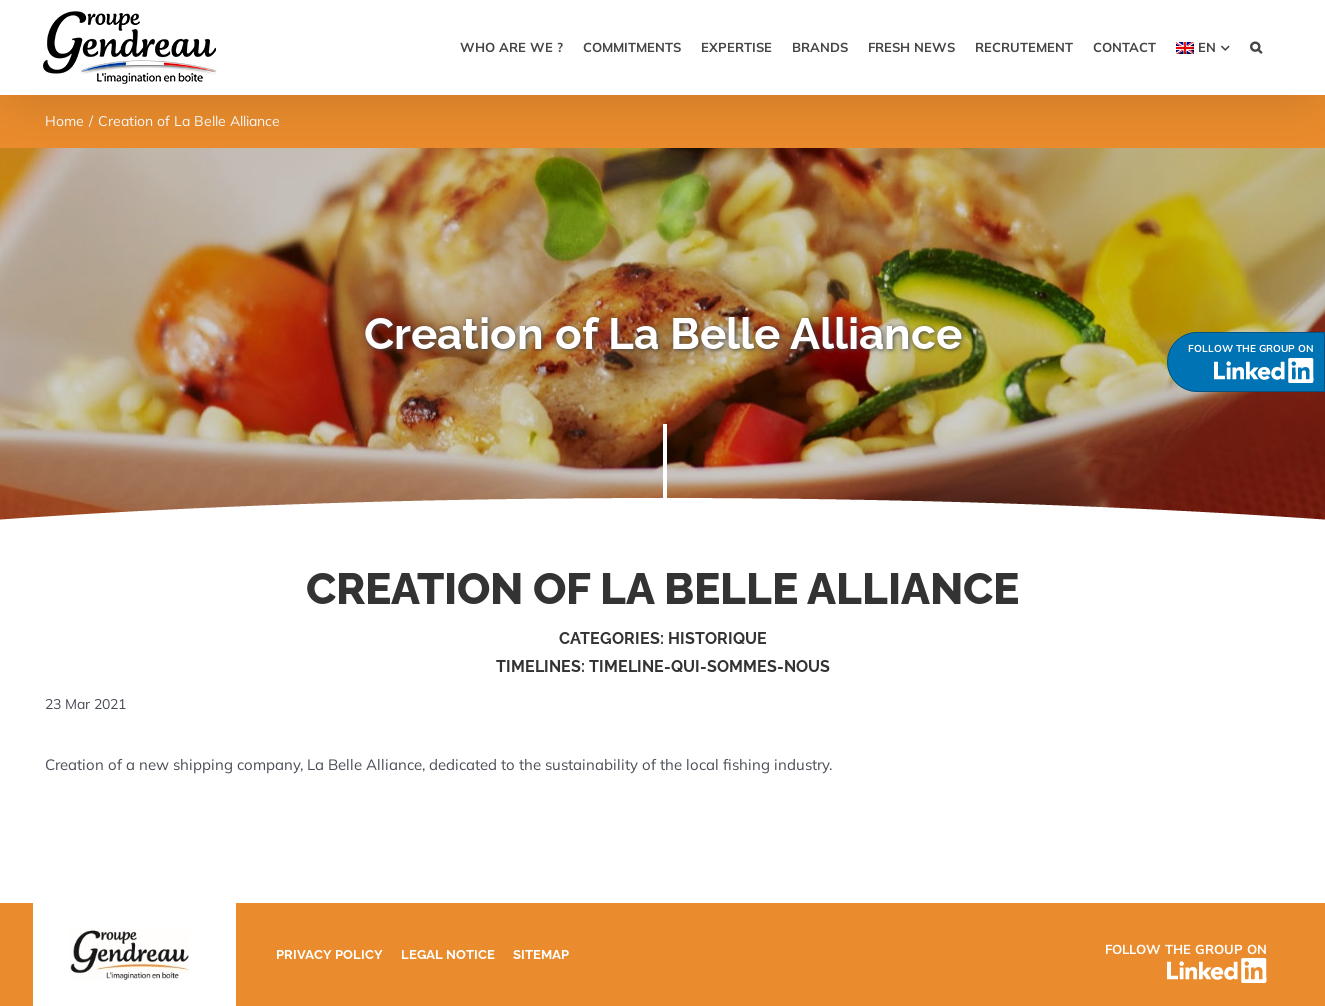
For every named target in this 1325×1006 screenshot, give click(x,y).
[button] (1256, 47)
